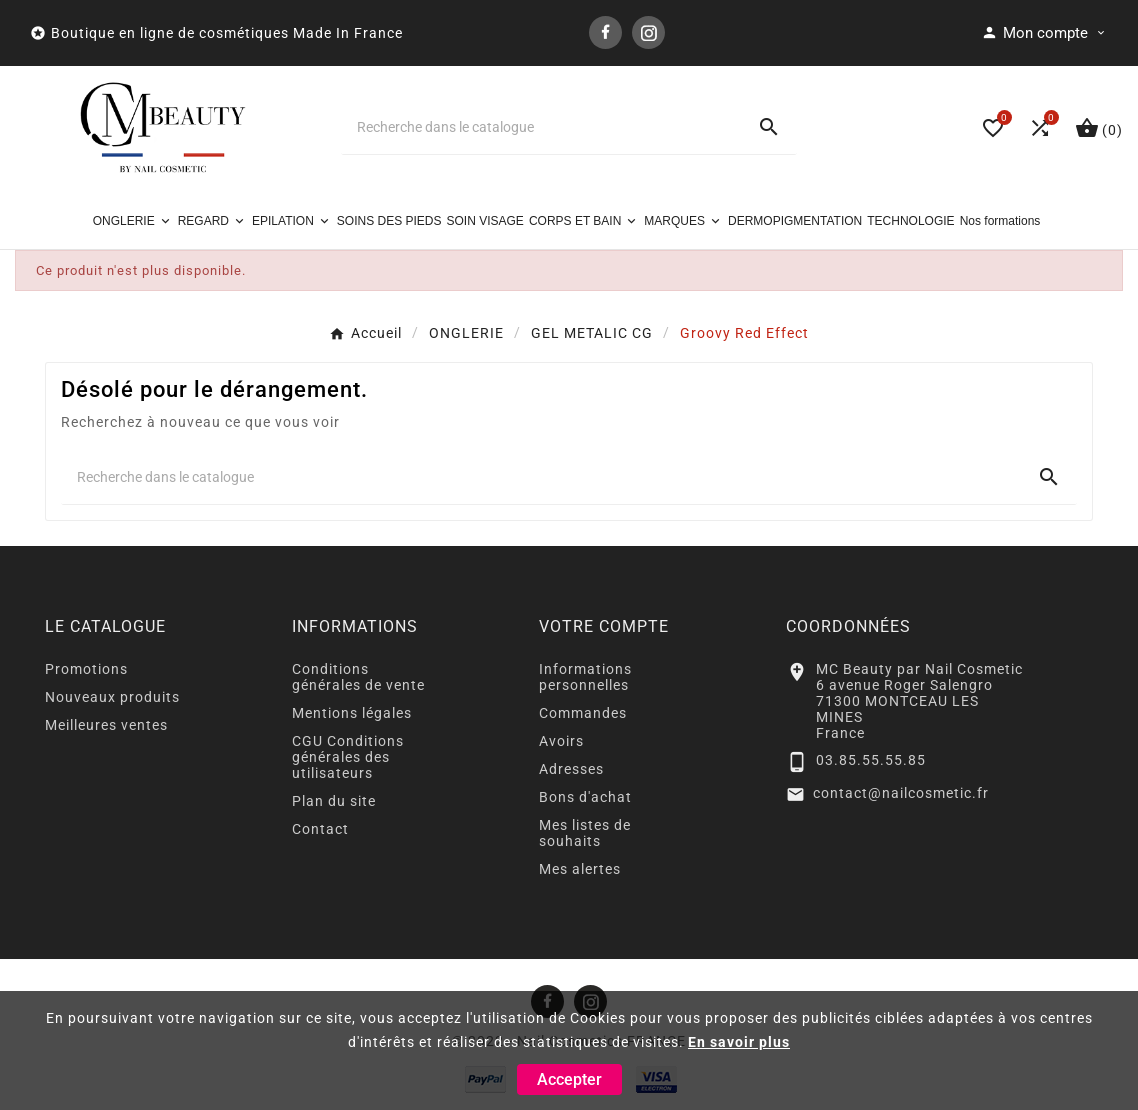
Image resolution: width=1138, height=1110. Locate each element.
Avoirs (561, 741)
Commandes (583, 713)
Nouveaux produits (112, 697)
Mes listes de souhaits (585, 833)
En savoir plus (739, 1042)
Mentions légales (352, 713)
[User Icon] (1044, 33)
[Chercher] (541, 127)
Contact (320, 829)
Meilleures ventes (106, 725)
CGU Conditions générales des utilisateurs (348, 757)
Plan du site (334, 801)
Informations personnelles (585, 677)
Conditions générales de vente (358, 677)
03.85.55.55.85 (871, 760)
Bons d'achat (585, 797)
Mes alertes (580, 869)
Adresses (571, 769)
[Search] (769, 127)
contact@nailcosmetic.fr (901, 793)
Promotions (86, 669)
